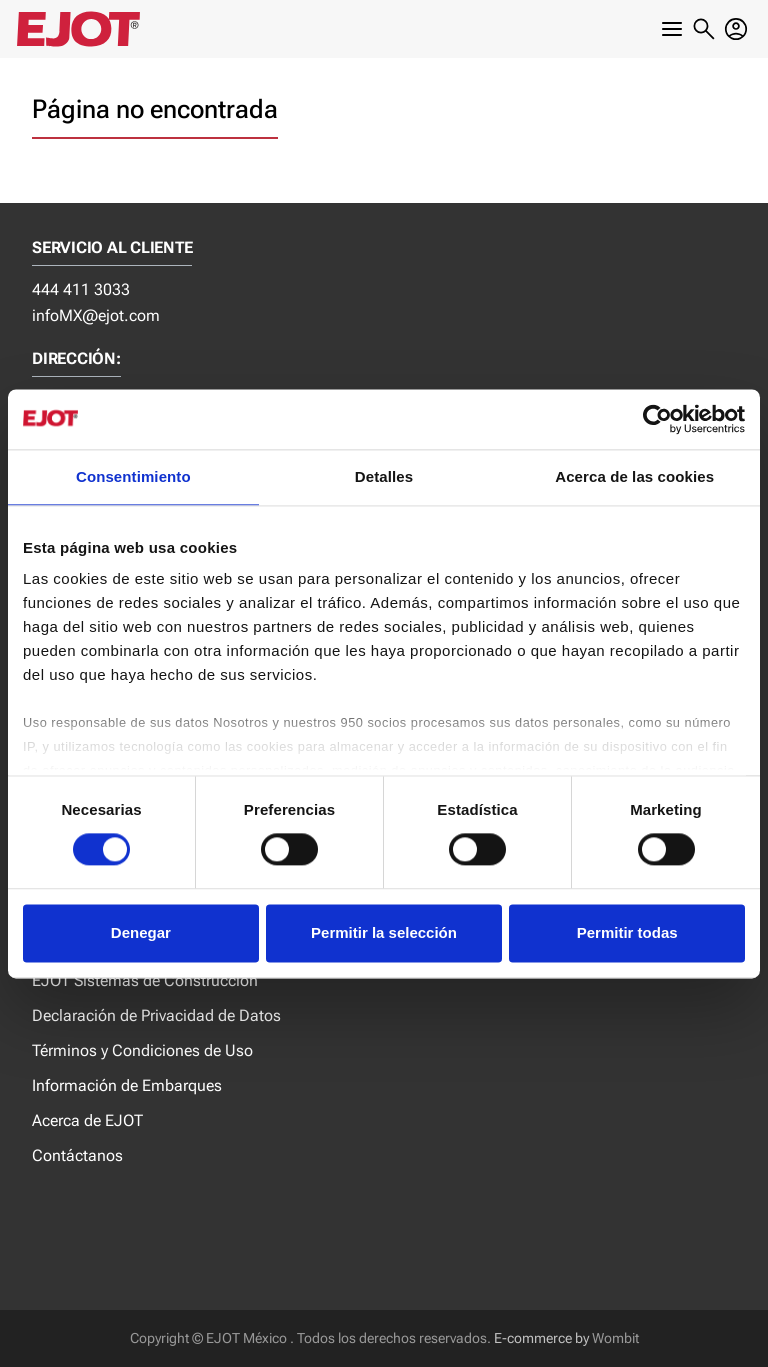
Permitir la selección (384, 932)
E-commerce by (541, 1338)
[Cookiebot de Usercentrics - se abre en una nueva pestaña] (657, 419)
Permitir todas (627, 932)
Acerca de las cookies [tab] (634, 476)
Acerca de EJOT (87, 1120)
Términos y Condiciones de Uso (142, 1050)
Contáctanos (77, 1155)
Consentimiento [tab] (133, 476)
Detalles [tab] (384, 476)
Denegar (141, 932)
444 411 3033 (81, 289)
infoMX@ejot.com (96, 315)
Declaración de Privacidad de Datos (156, 1015)
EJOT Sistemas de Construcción (145, 980)
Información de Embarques (127, 1085)
